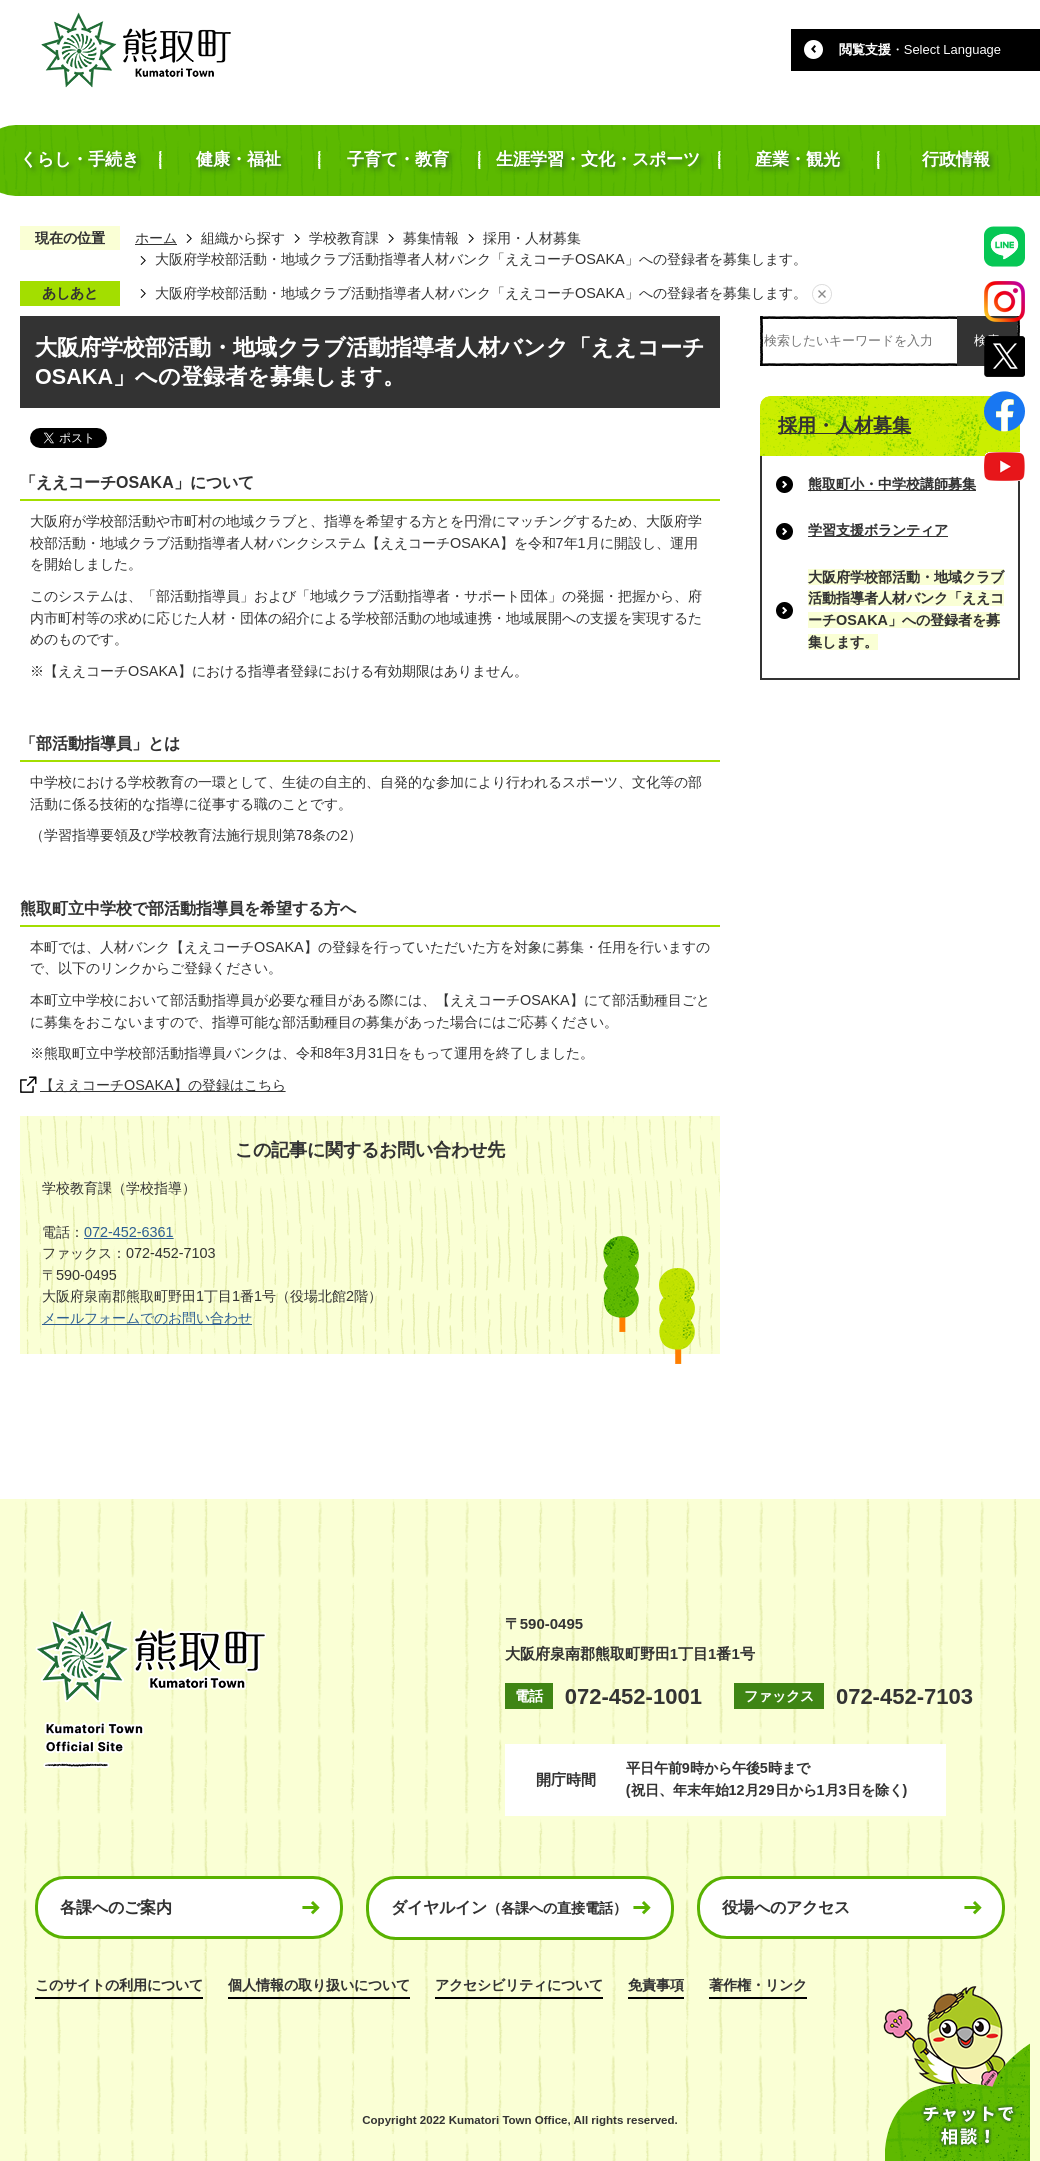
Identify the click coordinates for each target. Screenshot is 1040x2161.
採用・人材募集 (532, 238)
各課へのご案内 (116, 1907)
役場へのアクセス (786, 1907)
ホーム (156, 238)
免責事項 (656, 1985)
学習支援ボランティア (878, 530)
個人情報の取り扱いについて (319, 1985)
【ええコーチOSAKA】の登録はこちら (163, 1085)
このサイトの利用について (119, 1985)
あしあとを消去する (822, 294)
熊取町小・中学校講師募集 (892, 484)
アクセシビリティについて (519, 1985)
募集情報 (431, 238)
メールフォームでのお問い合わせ (147, 1318)
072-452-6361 (129, 1232)
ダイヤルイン (509, 1907)
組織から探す (243, 238)
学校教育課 (344, 238)
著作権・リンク (758, 1985)
